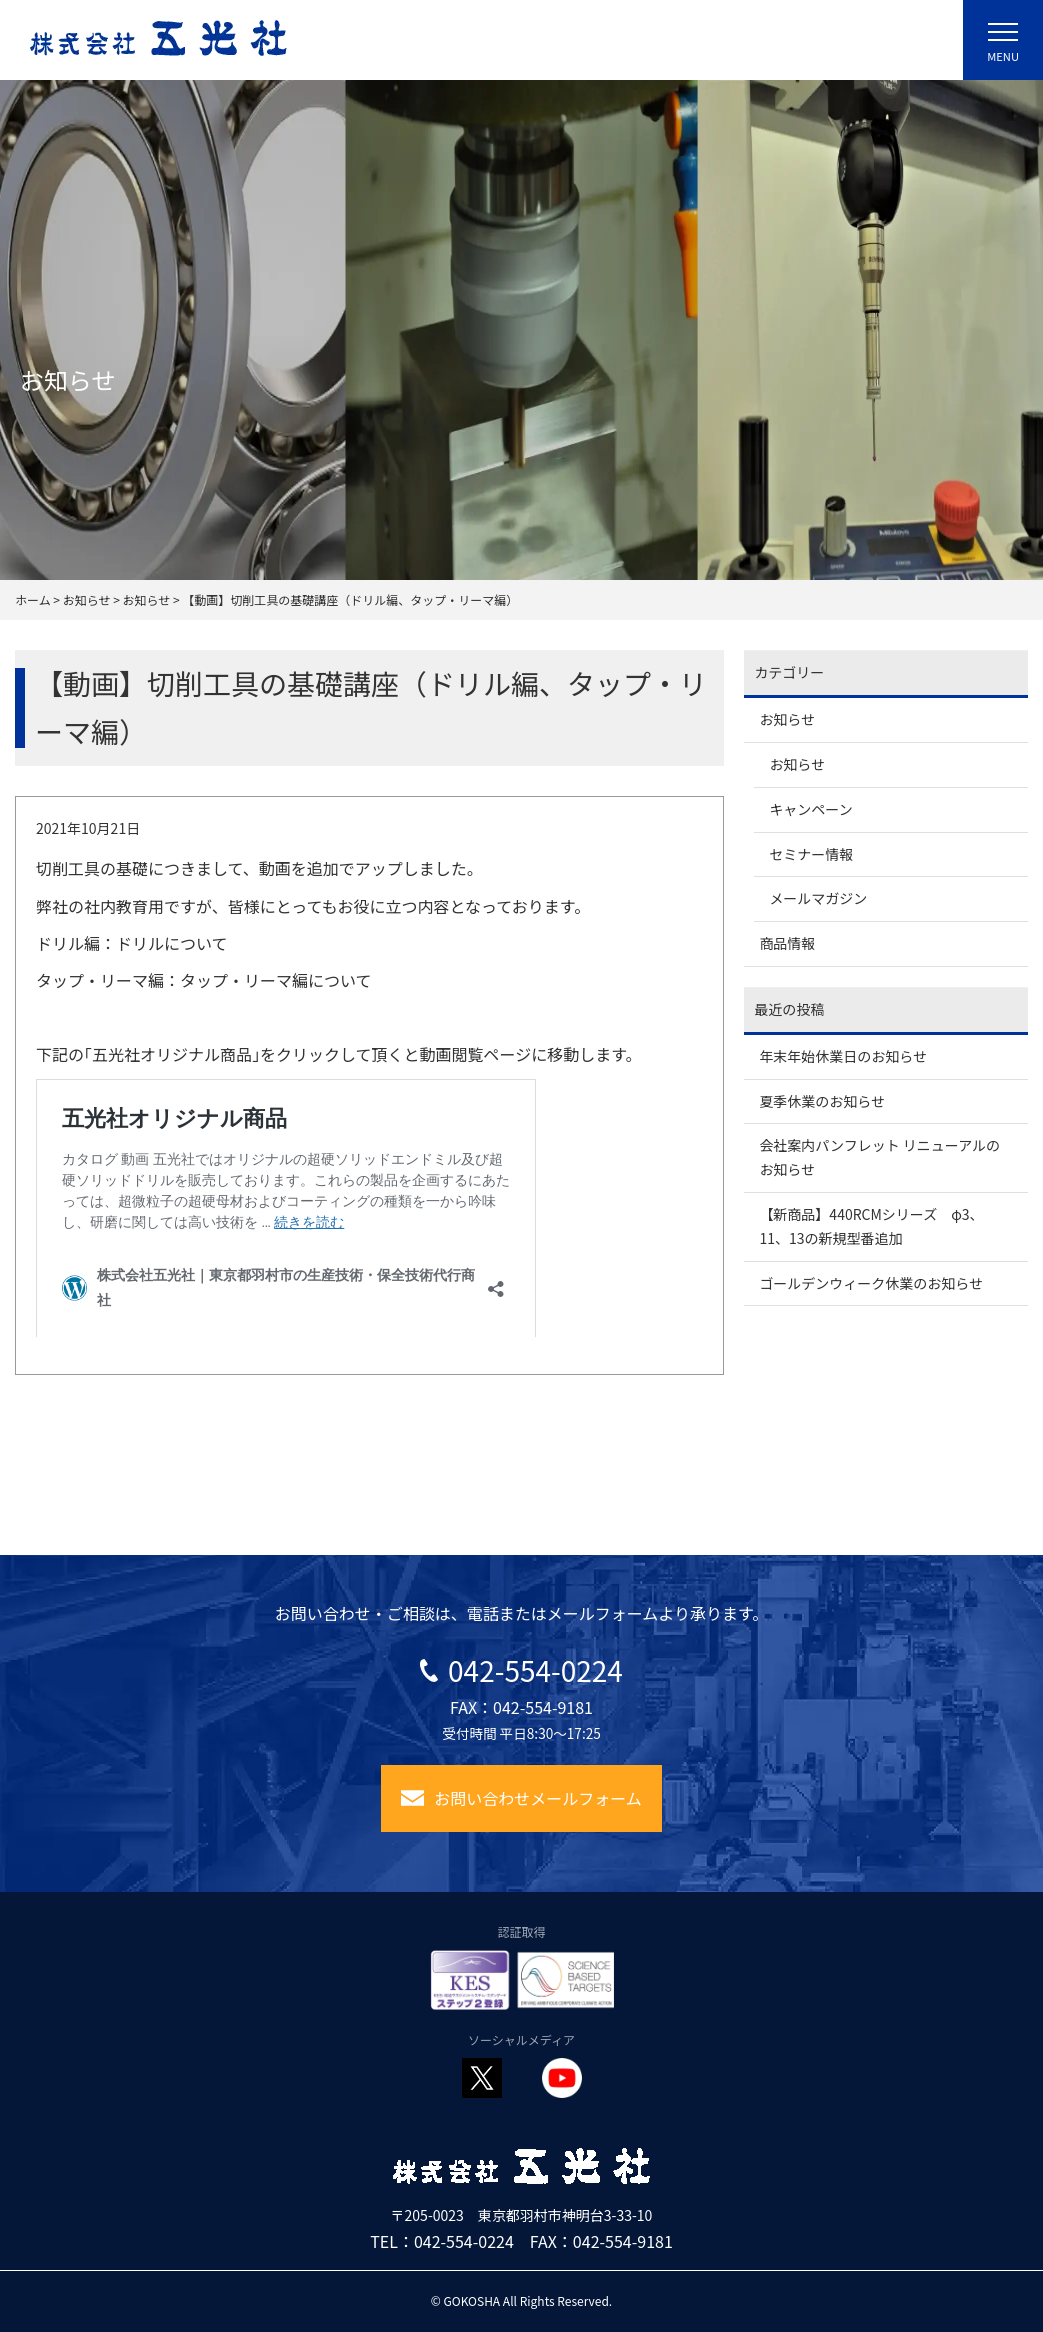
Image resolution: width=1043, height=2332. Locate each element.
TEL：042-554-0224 (442, 2241)
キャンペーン (810, 809)
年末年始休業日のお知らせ (843, 1056)
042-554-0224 (521, 1670)
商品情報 (787, 943)
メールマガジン (818, 898)
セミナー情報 (811, 854)
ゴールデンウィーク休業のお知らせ (871, 1283)
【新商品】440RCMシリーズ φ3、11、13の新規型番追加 (871, 1226)
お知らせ (787, 719)
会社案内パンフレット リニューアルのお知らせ (879, 1157)
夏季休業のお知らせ (822, 1101)
